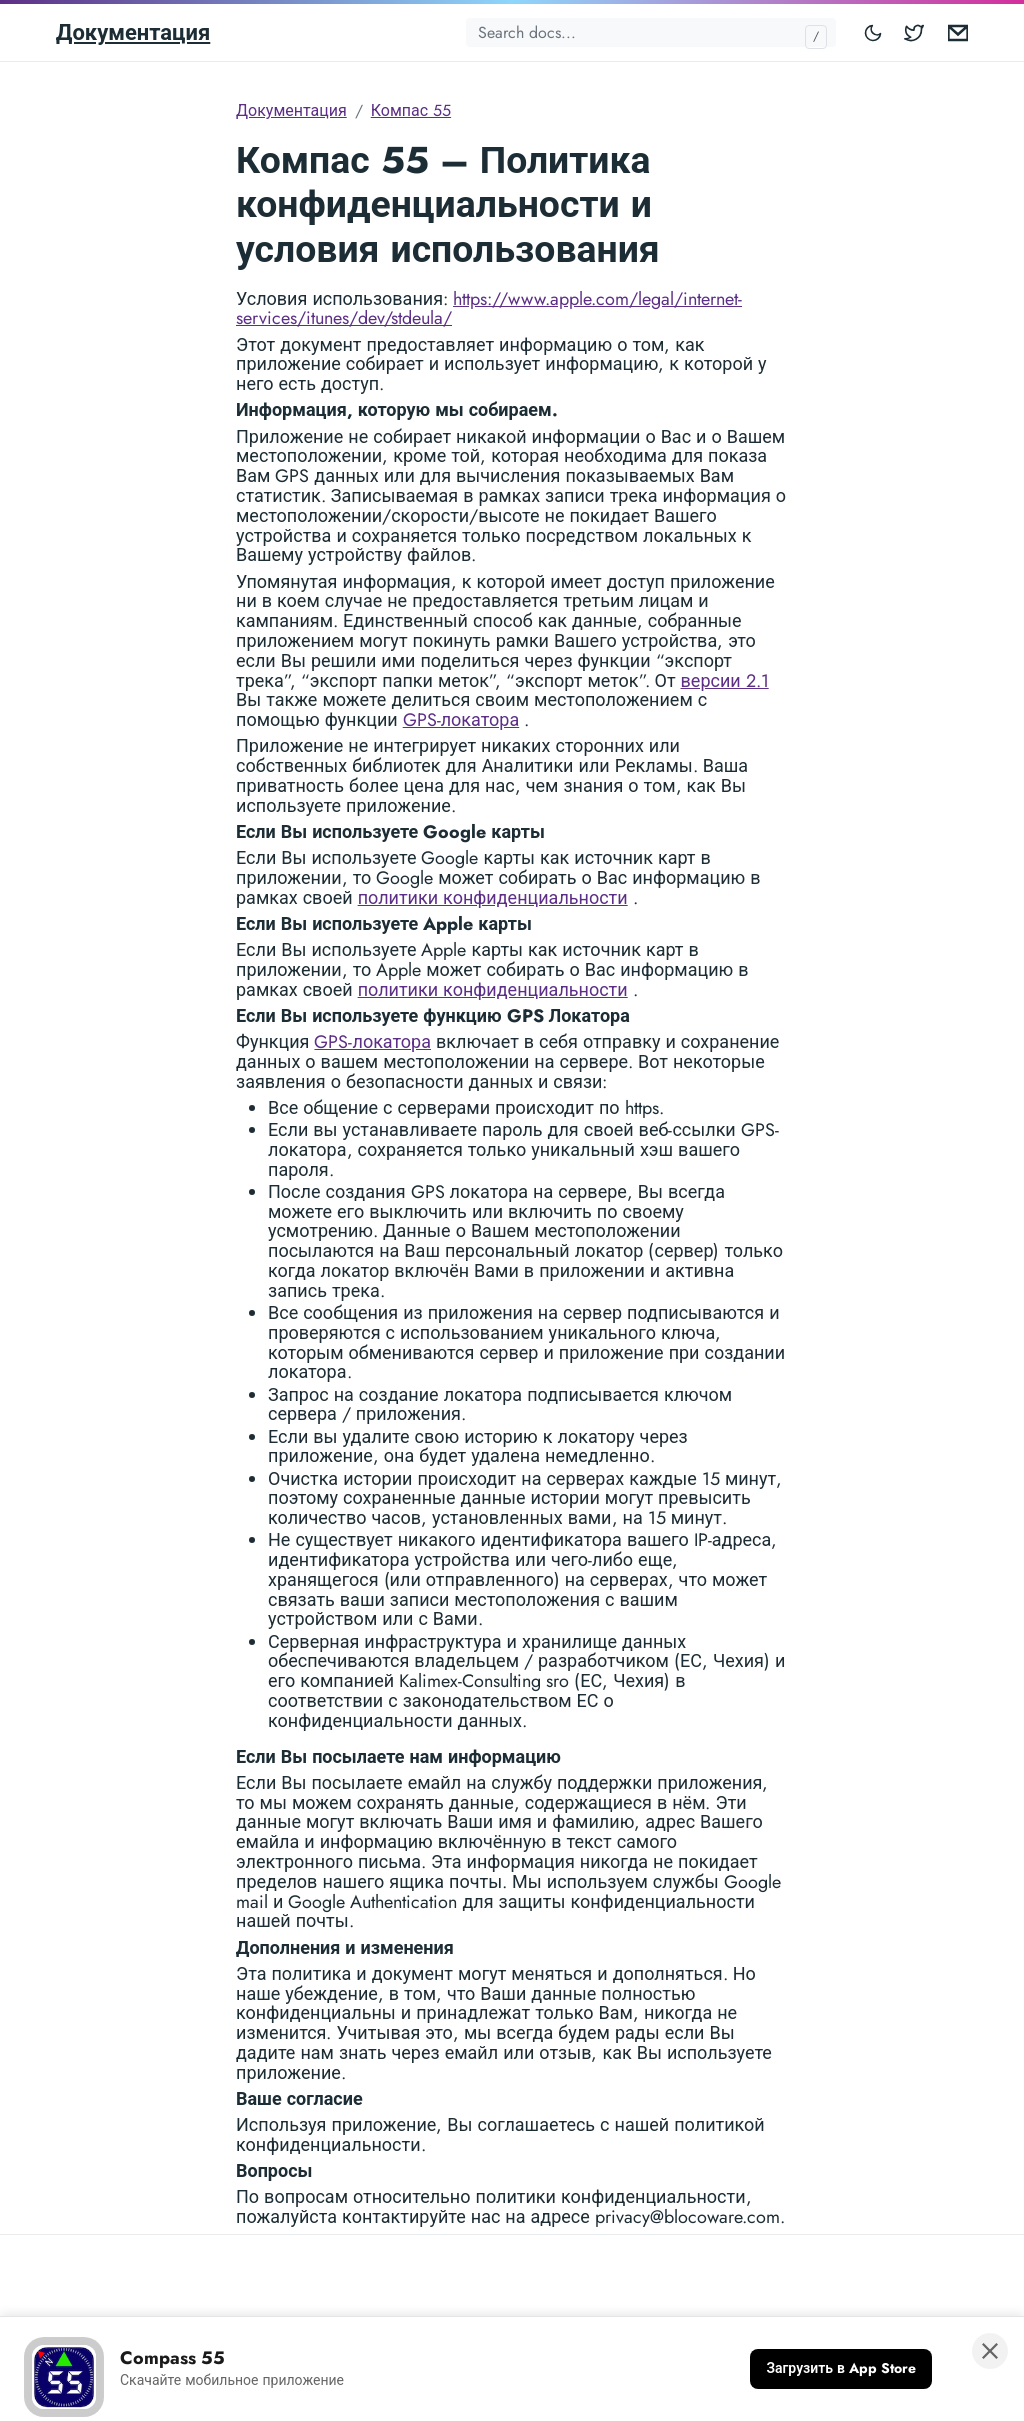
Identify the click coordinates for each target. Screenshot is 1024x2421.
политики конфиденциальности (493, 898)
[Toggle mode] (874, 32)
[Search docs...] (651, 33)
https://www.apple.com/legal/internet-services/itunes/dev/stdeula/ (489, 309)
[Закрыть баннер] (990, 2351)
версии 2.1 (725, 681)
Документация (133, 32)
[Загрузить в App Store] (841, 2369)
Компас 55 (411, 110)
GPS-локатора (461, 720)
